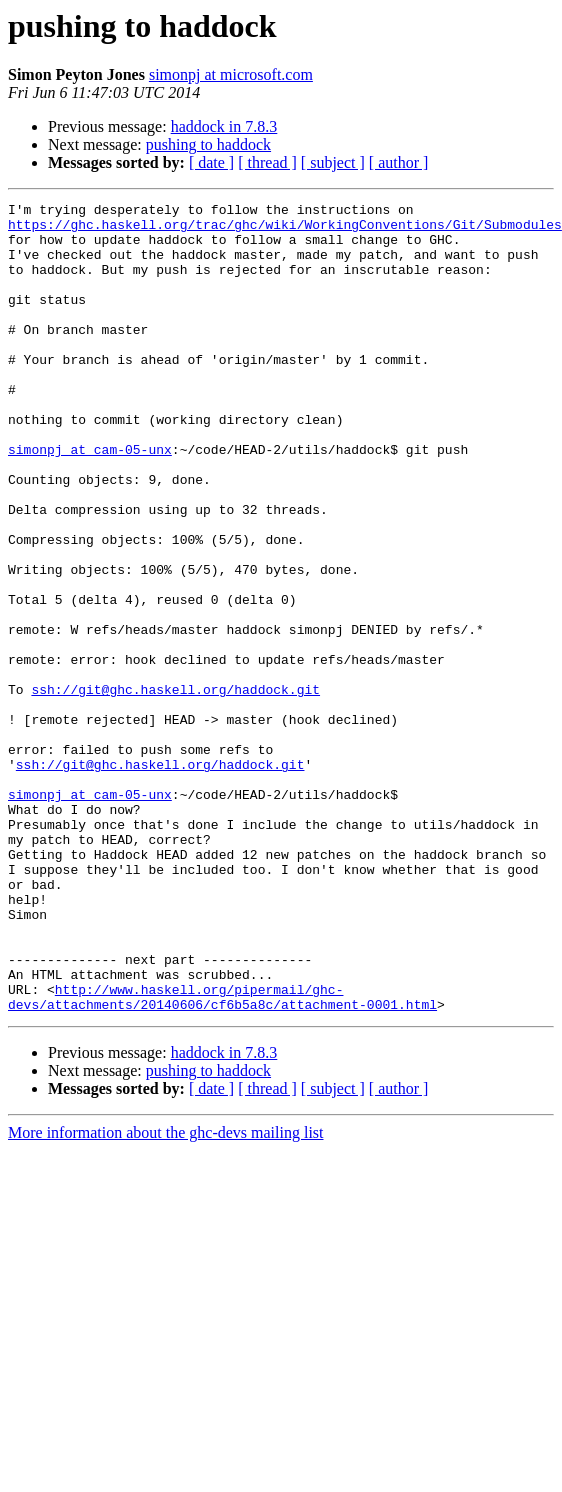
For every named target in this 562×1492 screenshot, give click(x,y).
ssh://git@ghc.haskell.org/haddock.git (175, 788)
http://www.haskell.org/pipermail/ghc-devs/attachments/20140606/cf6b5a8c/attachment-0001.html (222, 1157)
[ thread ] (267, 162)
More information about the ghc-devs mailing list (166, 1294)
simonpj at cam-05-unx (90, 500)
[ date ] (211, 162)
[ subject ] (333, 162)
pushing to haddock (208, 144)
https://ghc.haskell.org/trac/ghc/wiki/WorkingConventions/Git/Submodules (285, 230)
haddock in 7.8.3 (224, 126)
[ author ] (399, 162)
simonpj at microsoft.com (231, 74)
